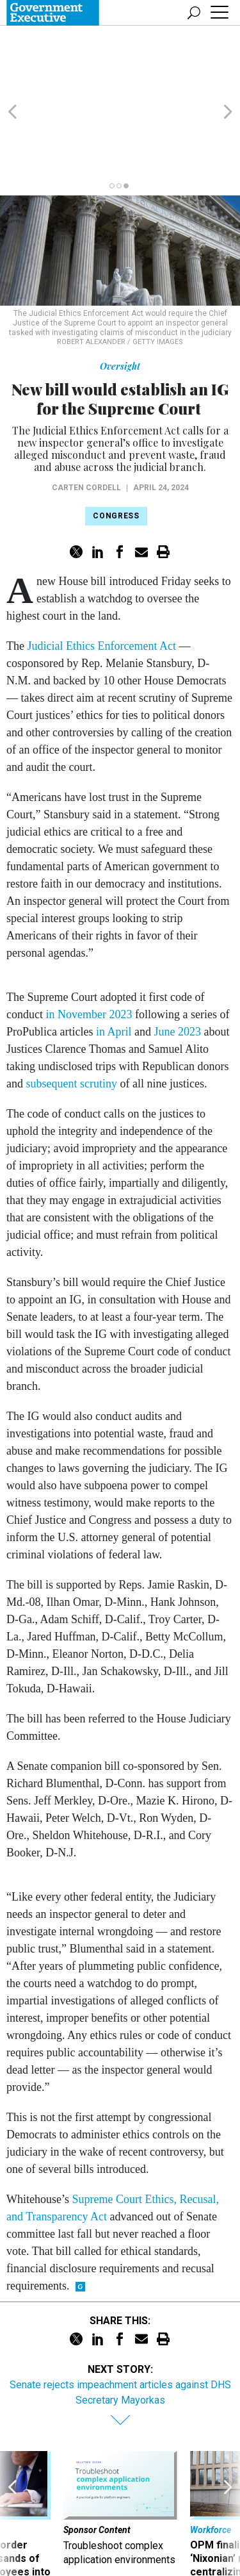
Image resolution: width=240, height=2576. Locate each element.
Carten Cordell (86, 426)
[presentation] (12, 2467)
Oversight (120, 305)
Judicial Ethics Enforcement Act (101, 584)
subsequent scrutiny (71, 1022)
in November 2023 (88, 952)
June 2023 (177, 970)
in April (114, 970)
